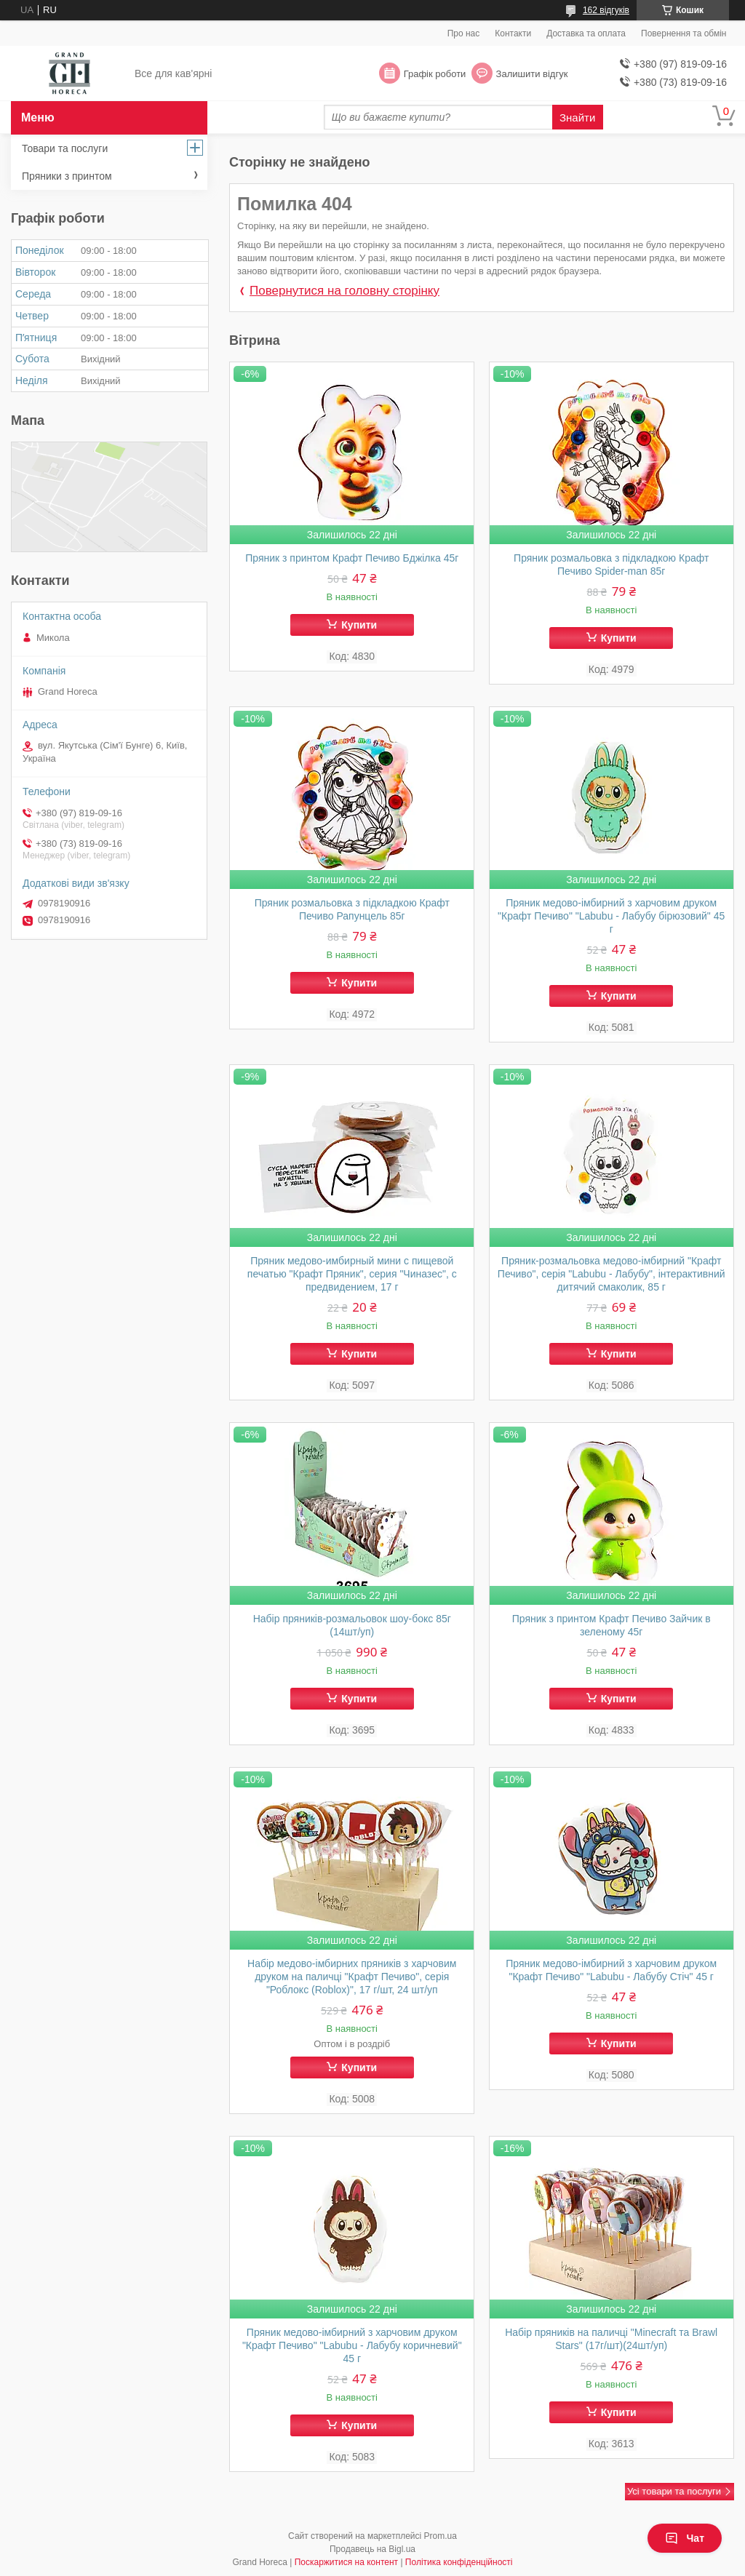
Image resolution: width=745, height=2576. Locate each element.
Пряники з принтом (67, 176)
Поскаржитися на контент (346, 2562)
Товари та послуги (65, 148)
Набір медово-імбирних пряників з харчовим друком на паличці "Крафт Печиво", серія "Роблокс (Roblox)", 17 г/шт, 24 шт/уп (351, 1976)
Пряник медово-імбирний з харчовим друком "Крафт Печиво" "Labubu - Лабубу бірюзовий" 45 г (611, 916)
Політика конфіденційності (459, 2562)
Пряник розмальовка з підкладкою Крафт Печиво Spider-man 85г (611, 564)
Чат (684, 2538)
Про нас (463, 33)
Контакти (513, 33)
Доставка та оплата (586, 33)
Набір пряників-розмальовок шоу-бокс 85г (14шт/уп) (352, 1625)
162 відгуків (606, 10)
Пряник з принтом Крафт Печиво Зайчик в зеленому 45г (611, 1625)
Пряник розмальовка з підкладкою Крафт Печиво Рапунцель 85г (352, 909)
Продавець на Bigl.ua (372, 2549)
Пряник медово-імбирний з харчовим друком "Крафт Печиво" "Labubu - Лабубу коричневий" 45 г (352, 2345)
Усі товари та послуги (674, 2491)
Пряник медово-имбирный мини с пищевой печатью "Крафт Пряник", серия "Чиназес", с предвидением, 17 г (352, 1274)
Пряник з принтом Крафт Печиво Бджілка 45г (351, 558)
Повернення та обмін (683, 33)
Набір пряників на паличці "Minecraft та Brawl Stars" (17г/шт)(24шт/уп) (611, 2338)
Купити (359, 625)
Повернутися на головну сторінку (344, 291)
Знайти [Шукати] (577, 117)
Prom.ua (440, 2536)
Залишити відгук (532, 73)
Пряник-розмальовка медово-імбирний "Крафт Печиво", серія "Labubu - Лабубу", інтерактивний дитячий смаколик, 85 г (611, 1274)
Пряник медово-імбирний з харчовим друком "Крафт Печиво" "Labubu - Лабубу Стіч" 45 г (611, 1970)
